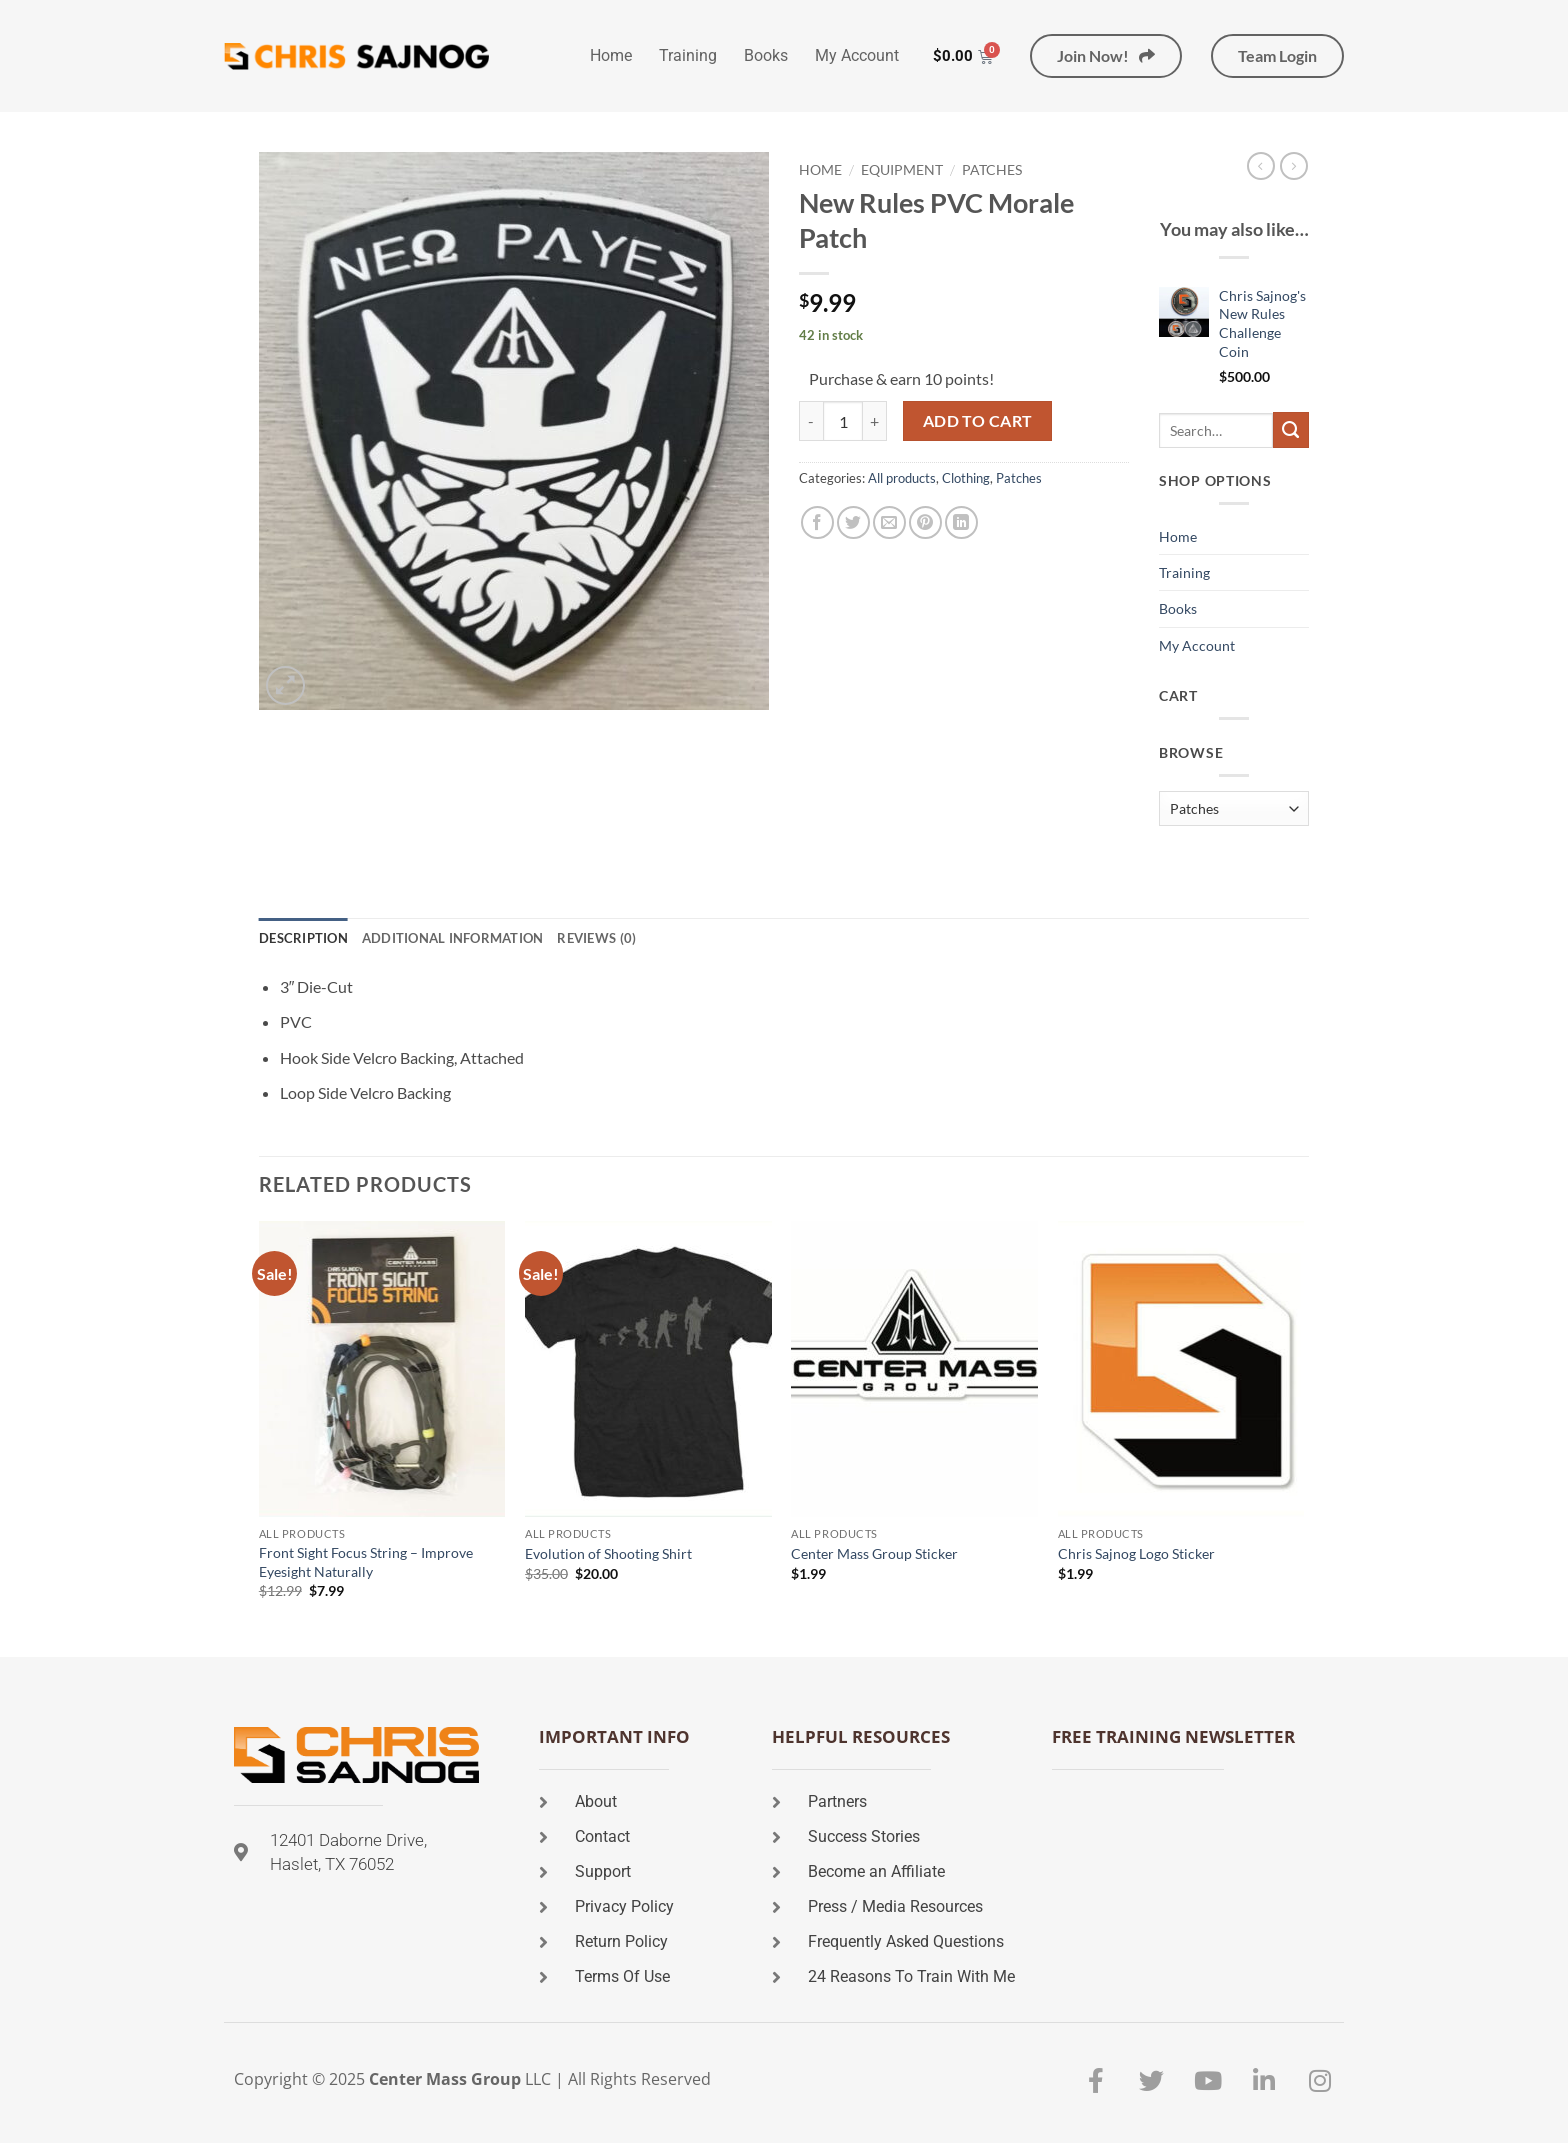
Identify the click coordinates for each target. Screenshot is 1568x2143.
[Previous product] (1294, 166)
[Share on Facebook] (817, 522)
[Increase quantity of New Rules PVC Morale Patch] (875, 421)
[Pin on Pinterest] (925, 522)
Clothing (966, 478)
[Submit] (1291, 430)
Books (766, 55)
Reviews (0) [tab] (596, 938)
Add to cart (978, 421)
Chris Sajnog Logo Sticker (1136, 1553)
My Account (857, 55)
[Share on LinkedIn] (961, 522)
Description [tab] (303, 938)
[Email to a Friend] (889, 522)
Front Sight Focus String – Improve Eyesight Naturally (366, 1562)
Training (688, 55)
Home (611, 55)
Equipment (902, 170)
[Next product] (1261, 166)
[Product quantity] (843, 421)
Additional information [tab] (453, 938)
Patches (992, 170)
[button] (285, 685)
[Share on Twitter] (853, 522)
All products (902, 478)
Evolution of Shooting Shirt (608, 1553)
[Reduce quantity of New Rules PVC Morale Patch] (811, 421)
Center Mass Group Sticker (874, 1553)
